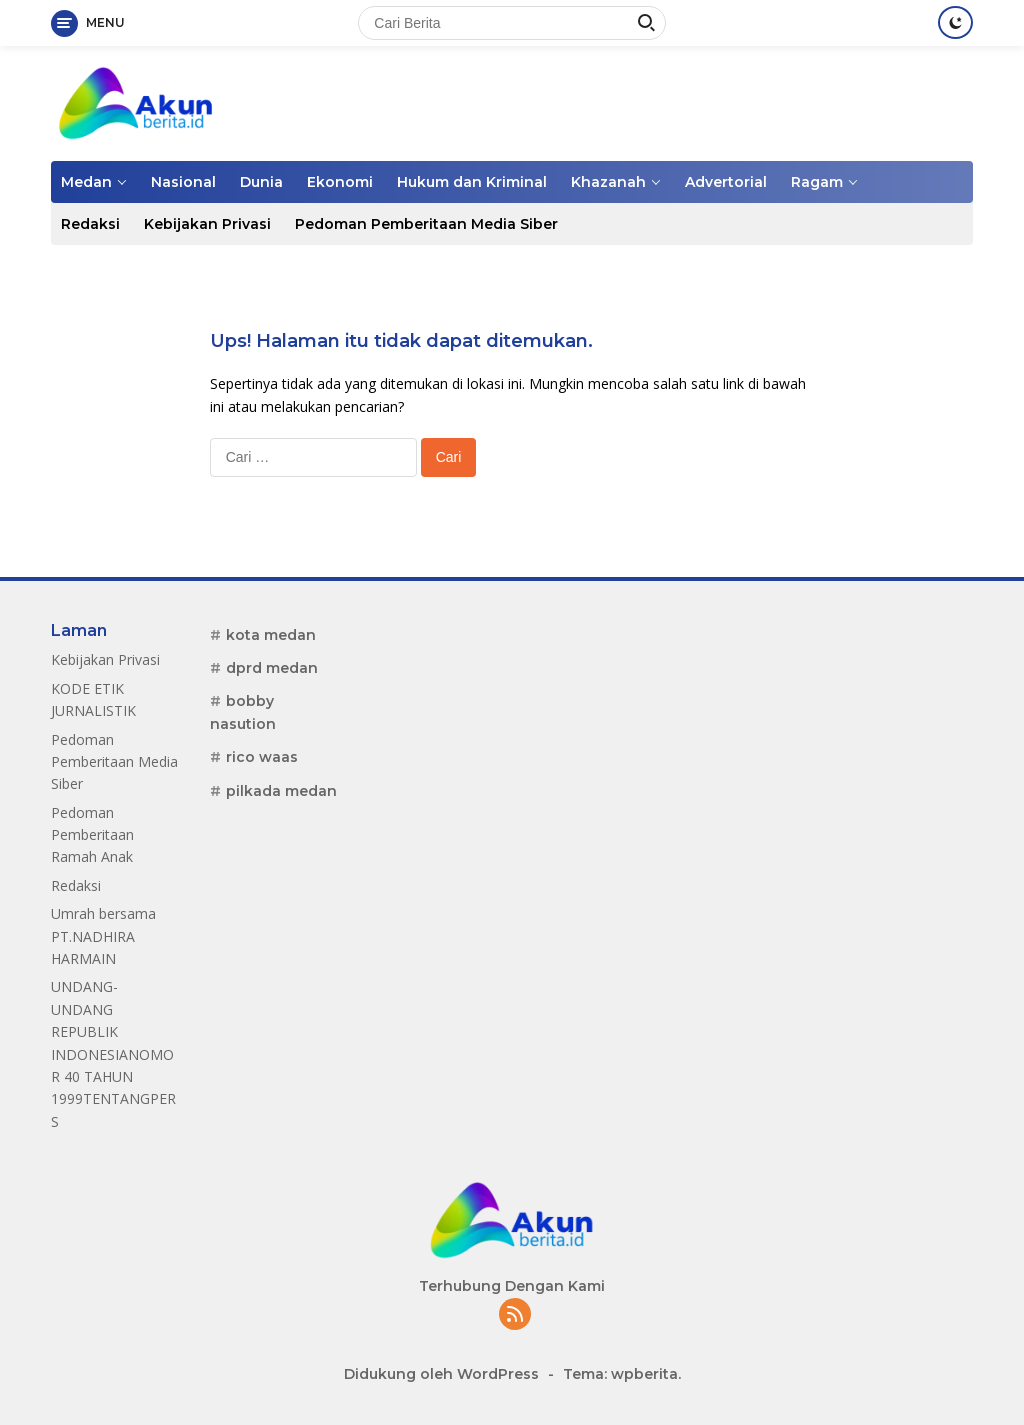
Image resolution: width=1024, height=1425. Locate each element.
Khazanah (608, 182)
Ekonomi (340, 182)
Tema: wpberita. (622, 1374)
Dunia (261, 182)
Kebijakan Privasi (207, 224)
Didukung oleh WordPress (441, 1374)
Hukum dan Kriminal (472, 182)
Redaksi (90, 224)
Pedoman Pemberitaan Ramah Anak (92, 835)
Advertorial (726, 182)
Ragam (817, 182)
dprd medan (272, 668)
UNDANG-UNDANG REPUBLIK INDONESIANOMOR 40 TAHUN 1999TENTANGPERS (113, 1053)
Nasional (183, 182)
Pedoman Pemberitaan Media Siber (426, 224)
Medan (86, 182)
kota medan (271, 635)
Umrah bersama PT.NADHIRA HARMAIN (103, 936)
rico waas (262, 757)
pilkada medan (281, 791)
